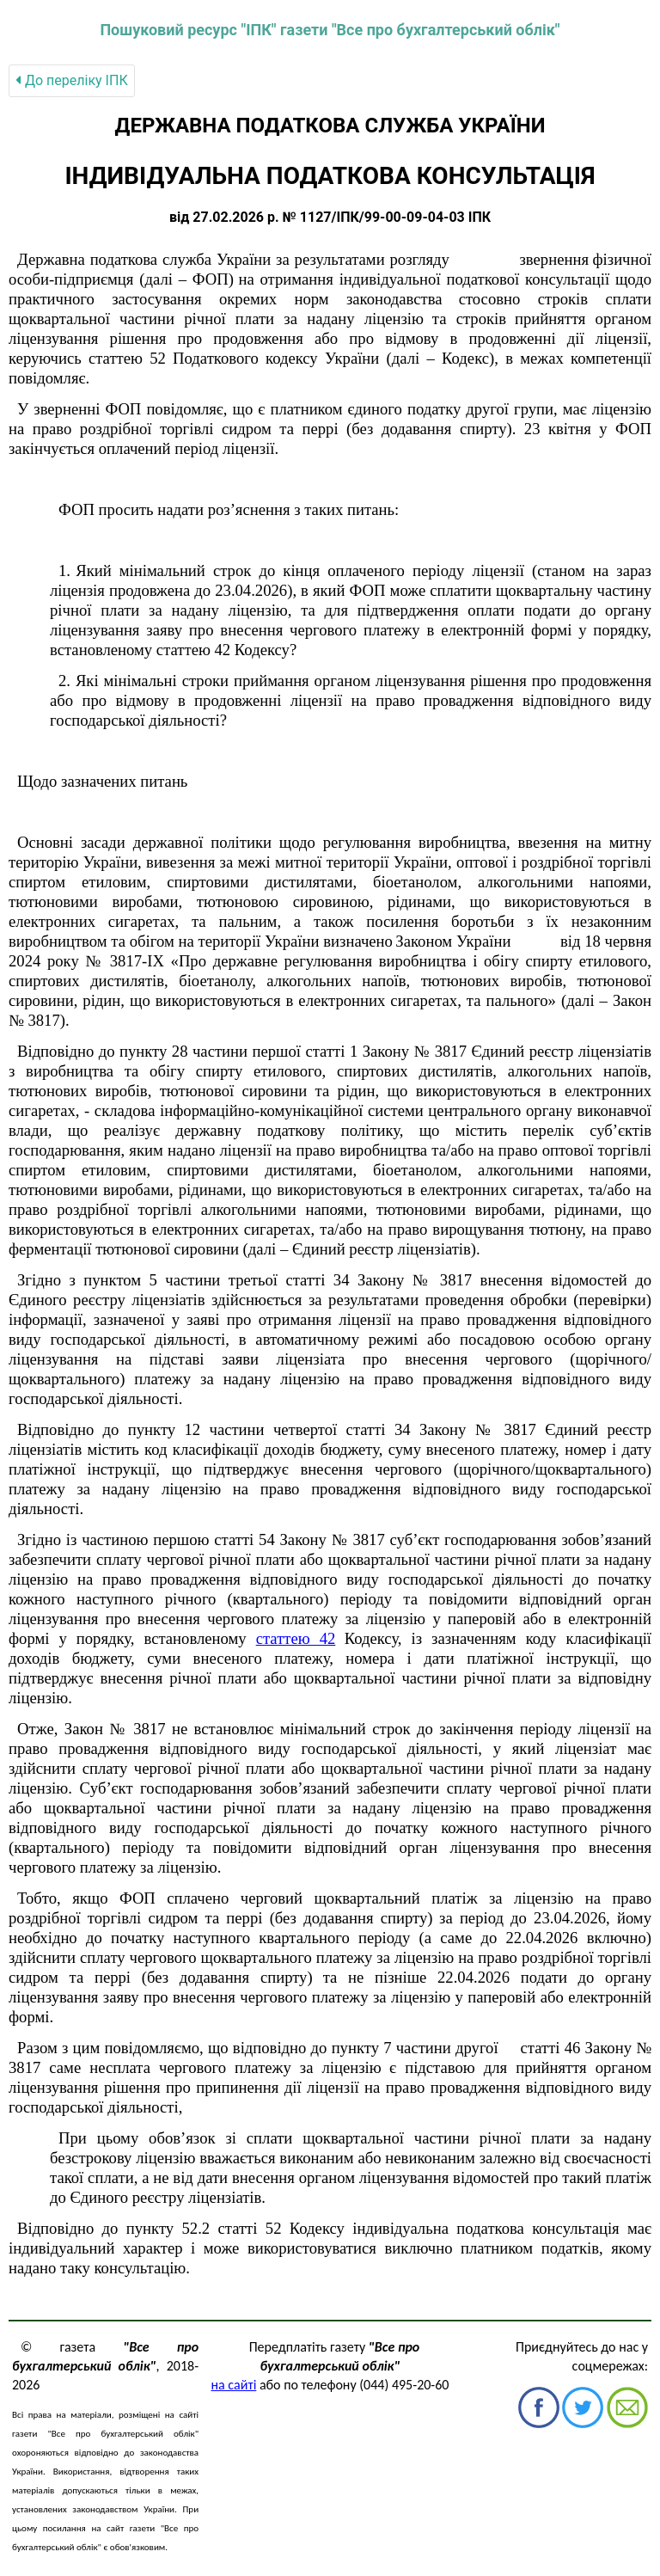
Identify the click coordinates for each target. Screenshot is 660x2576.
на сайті (234, 2385)
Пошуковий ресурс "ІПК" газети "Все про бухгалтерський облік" (329, 30)
